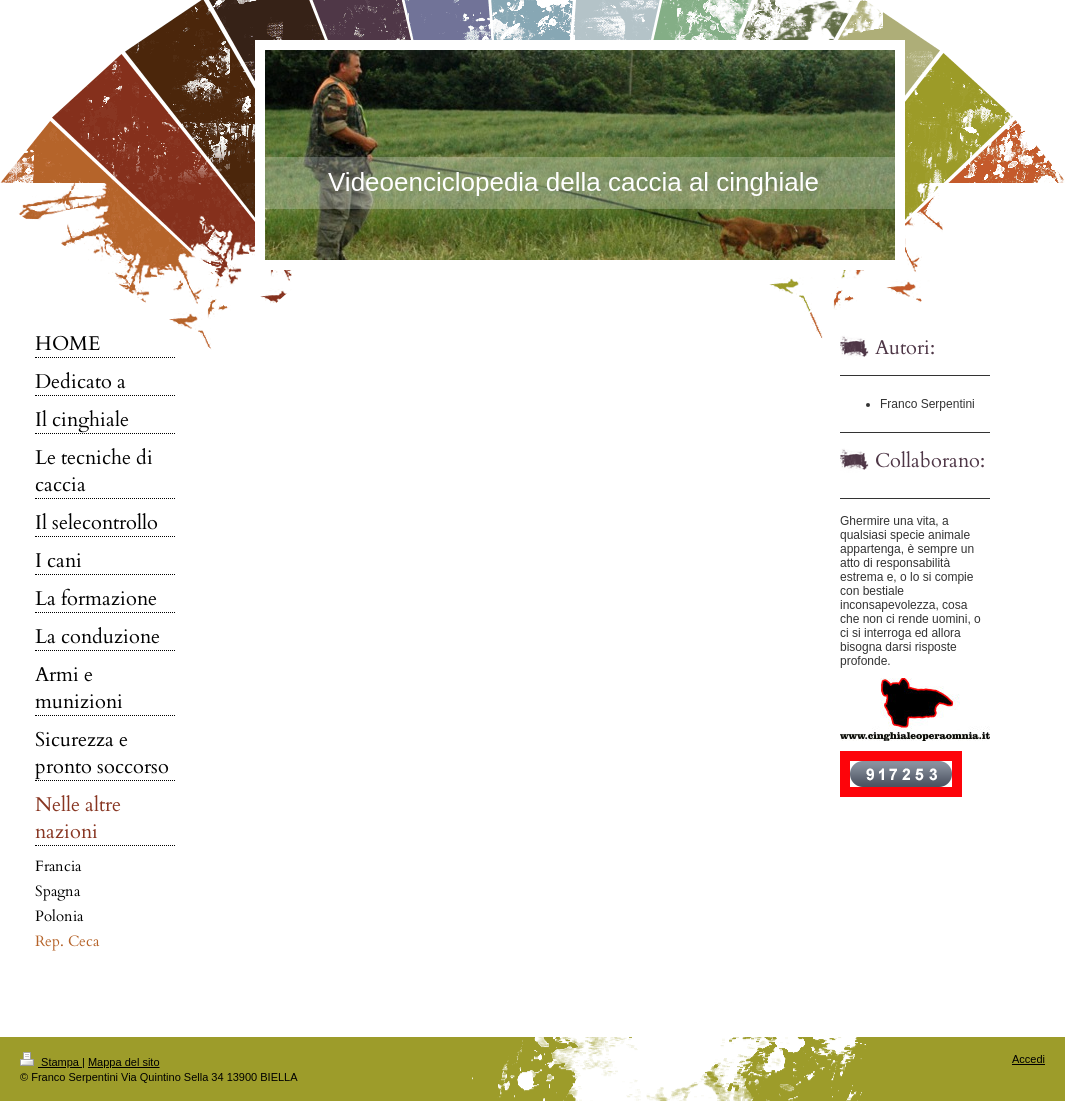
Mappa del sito (124, 1062)
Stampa (51, 1062)
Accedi (1028, 1059)
